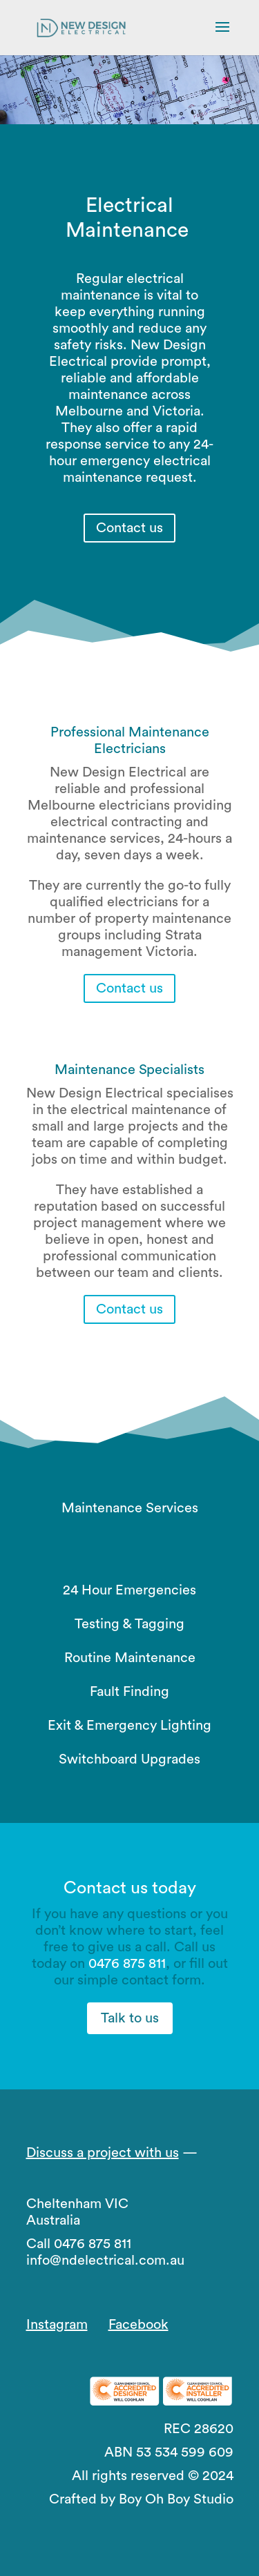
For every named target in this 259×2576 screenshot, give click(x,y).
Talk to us (130, 2018)
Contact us (129, 528)
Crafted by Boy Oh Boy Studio (141, 2499)
